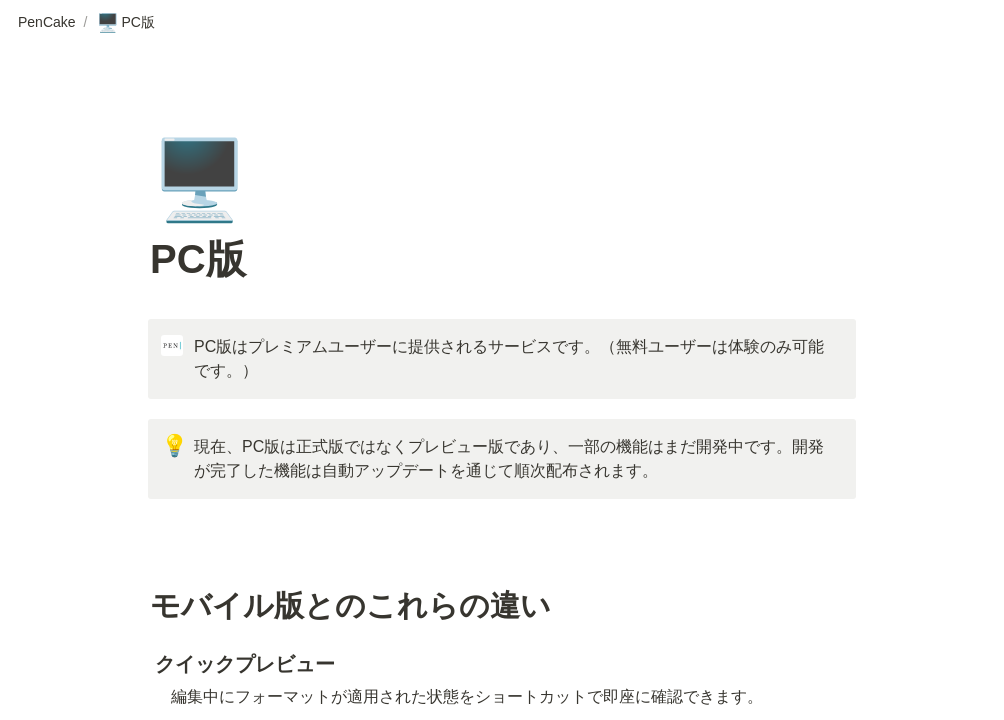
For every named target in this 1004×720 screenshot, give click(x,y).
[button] (47, 23)
